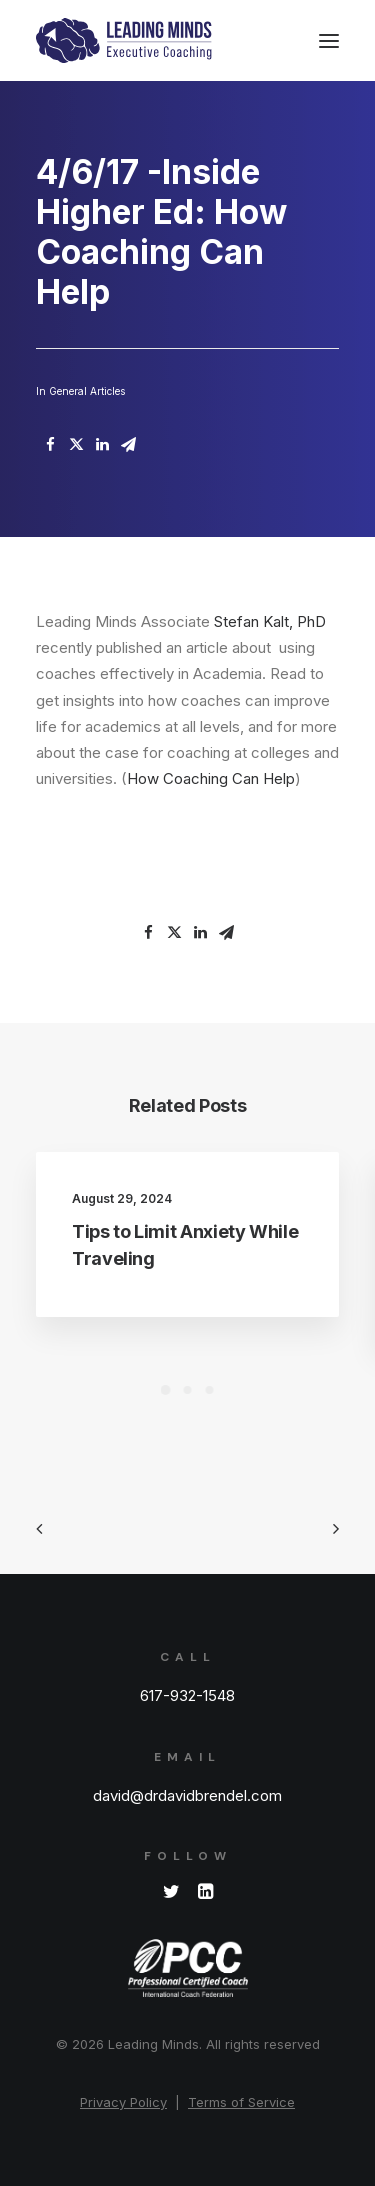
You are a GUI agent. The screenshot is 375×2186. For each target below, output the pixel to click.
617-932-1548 (187, 1695)
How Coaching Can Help (211, 778)
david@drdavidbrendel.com (187, 1795)
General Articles (87, 391)
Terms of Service (241, 2102)
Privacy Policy (123, 2102)
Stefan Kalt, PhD (270, 621)
